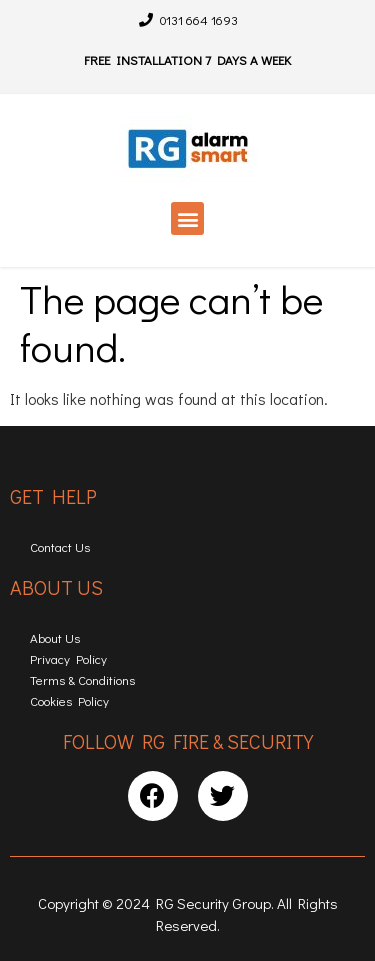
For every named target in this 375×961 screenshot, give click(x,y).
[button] (187, 218)
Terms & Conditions (82, 679)
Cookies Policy (69, 700)
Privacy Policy (68, 658)
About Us (55, 637)
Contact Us (60, 546)
